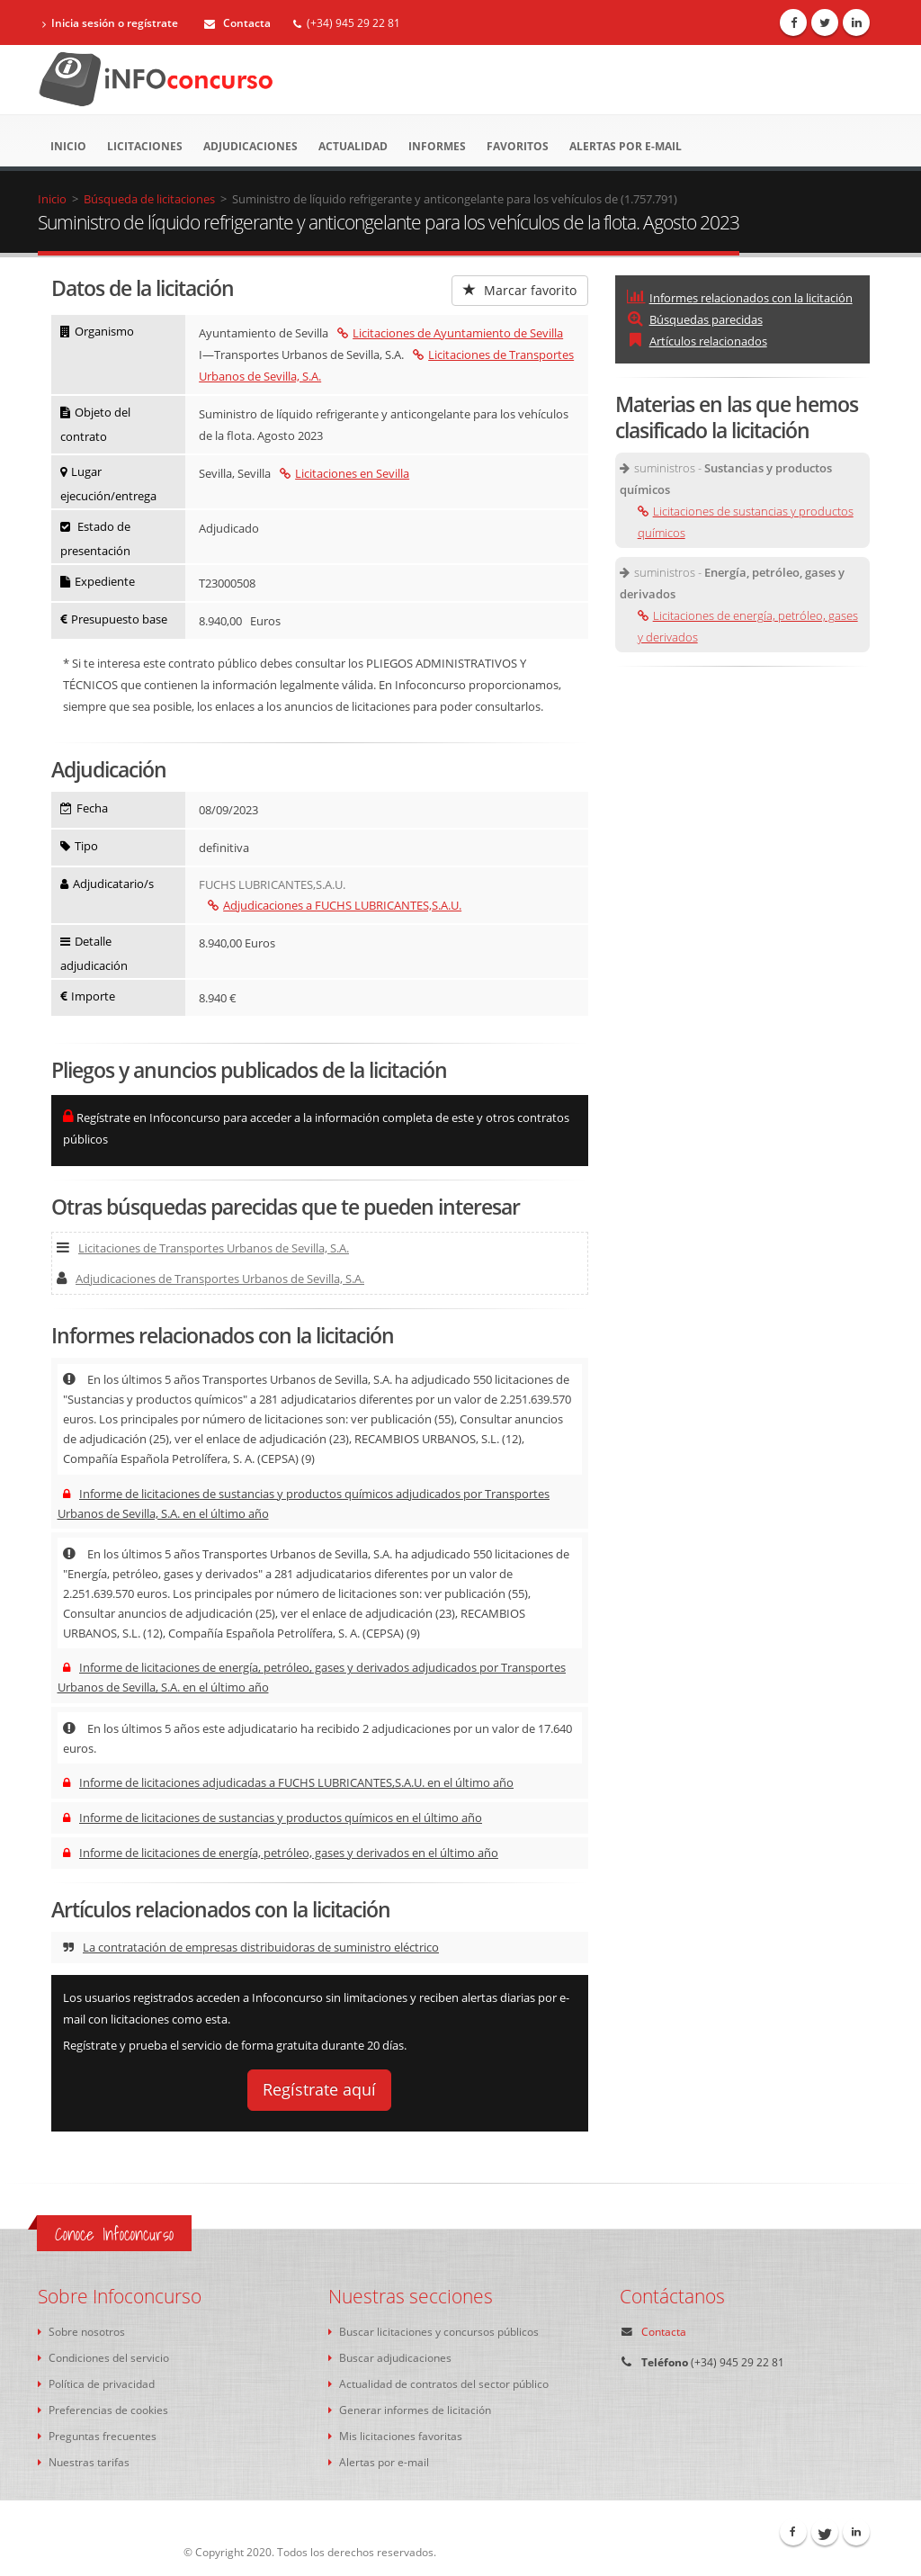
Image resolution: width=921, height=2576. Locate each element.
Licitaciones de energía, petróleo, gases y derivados (748, 626)
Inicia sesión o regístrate (110, 23)
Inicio (68, 146)
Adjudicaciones (250, 146)
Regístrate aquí (319, 2089)
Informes (437, 146)
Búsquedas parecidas (695, 319)
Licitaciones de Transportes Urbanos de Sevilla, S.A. (203, 1248)
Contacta (237, 23)
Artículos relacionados (697, 341)
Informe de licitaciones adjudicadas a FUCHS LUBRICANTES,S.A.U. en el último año (288, 1782)
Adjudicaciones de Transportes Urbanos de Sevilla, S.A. (210, 1278)
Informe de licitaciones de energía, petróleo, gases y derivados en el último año (280, 1852)
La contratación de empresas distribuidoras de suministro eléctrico (251, 1947)
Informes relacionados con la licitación (740, 298)
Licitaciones (145, 146)
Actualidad (353, 146)
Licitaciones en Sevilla (344, 473)
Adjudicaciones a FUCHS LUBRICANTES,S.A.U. (334, 905)
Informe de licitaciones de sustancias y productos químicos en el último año (272, 1817)
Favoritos (518, 146)
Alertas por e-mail (625, 146)
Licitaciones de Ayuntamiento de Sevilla (450, 333)
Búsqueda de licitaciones (149, 199)
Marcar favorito (520, 290)
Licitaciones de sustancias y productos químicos (746, 522)
